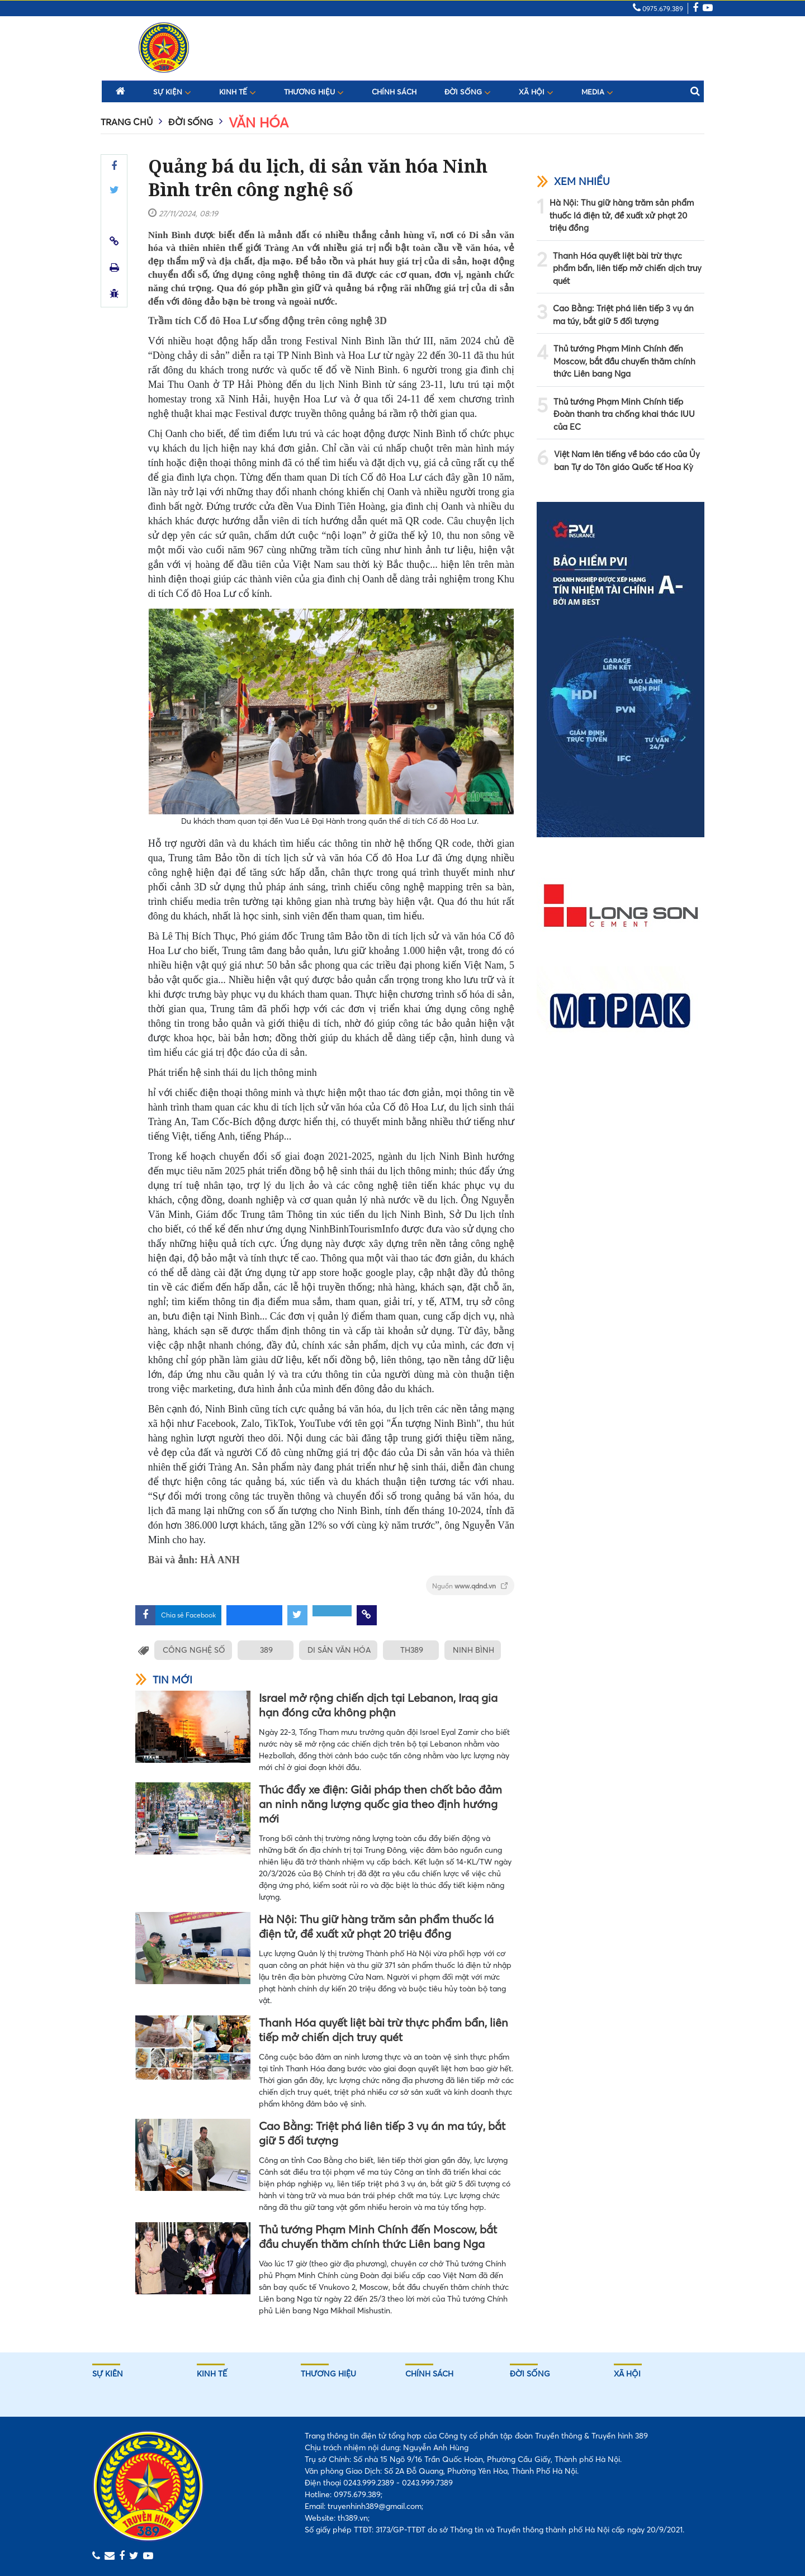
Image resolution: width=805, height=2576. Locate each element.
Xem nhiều (573, 181)
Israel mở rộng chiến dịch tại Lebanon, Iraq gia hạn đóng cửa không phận (378, 1705)
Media (597, 91)
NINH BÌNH (477, 1650)
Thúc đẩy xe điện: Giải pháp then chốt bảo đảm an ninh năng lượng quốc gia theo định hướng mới (380, 1803)
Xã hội (536, 91)
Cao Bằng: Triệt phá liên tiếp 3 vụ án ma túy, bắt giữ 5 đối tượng (382, 2133)
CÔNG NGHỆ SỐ (194, 1650)
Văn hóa (258, 123)
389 (267, 1650)
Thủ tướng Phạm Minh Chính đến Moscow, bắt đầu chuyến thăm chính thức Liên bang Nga (378, 2236)
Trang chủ (127, 121)
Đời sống (467, 91)
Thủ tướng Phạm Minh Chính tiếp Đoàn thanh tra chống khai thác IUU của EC (624, 414)
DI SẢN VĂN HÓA (340, 1650)
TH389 (413, 1650)
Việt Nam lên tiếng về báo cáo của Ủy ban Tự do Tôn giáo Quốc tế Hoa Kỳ (627, 460)
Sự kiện (172, 91)
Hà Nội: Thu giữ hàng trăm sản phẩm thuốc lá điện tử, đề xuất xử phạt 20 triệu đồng (376, 1926)
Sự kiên (107, 2374)
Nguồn (470, 1586)
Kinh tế (237, 91)
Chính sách (394, 92)
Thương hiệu (314, 91)
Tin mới (163, 1679)
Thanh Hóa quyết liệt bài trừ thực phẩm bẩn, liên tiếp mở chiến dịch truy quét (383, 2029)
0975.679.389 (658, 8)
